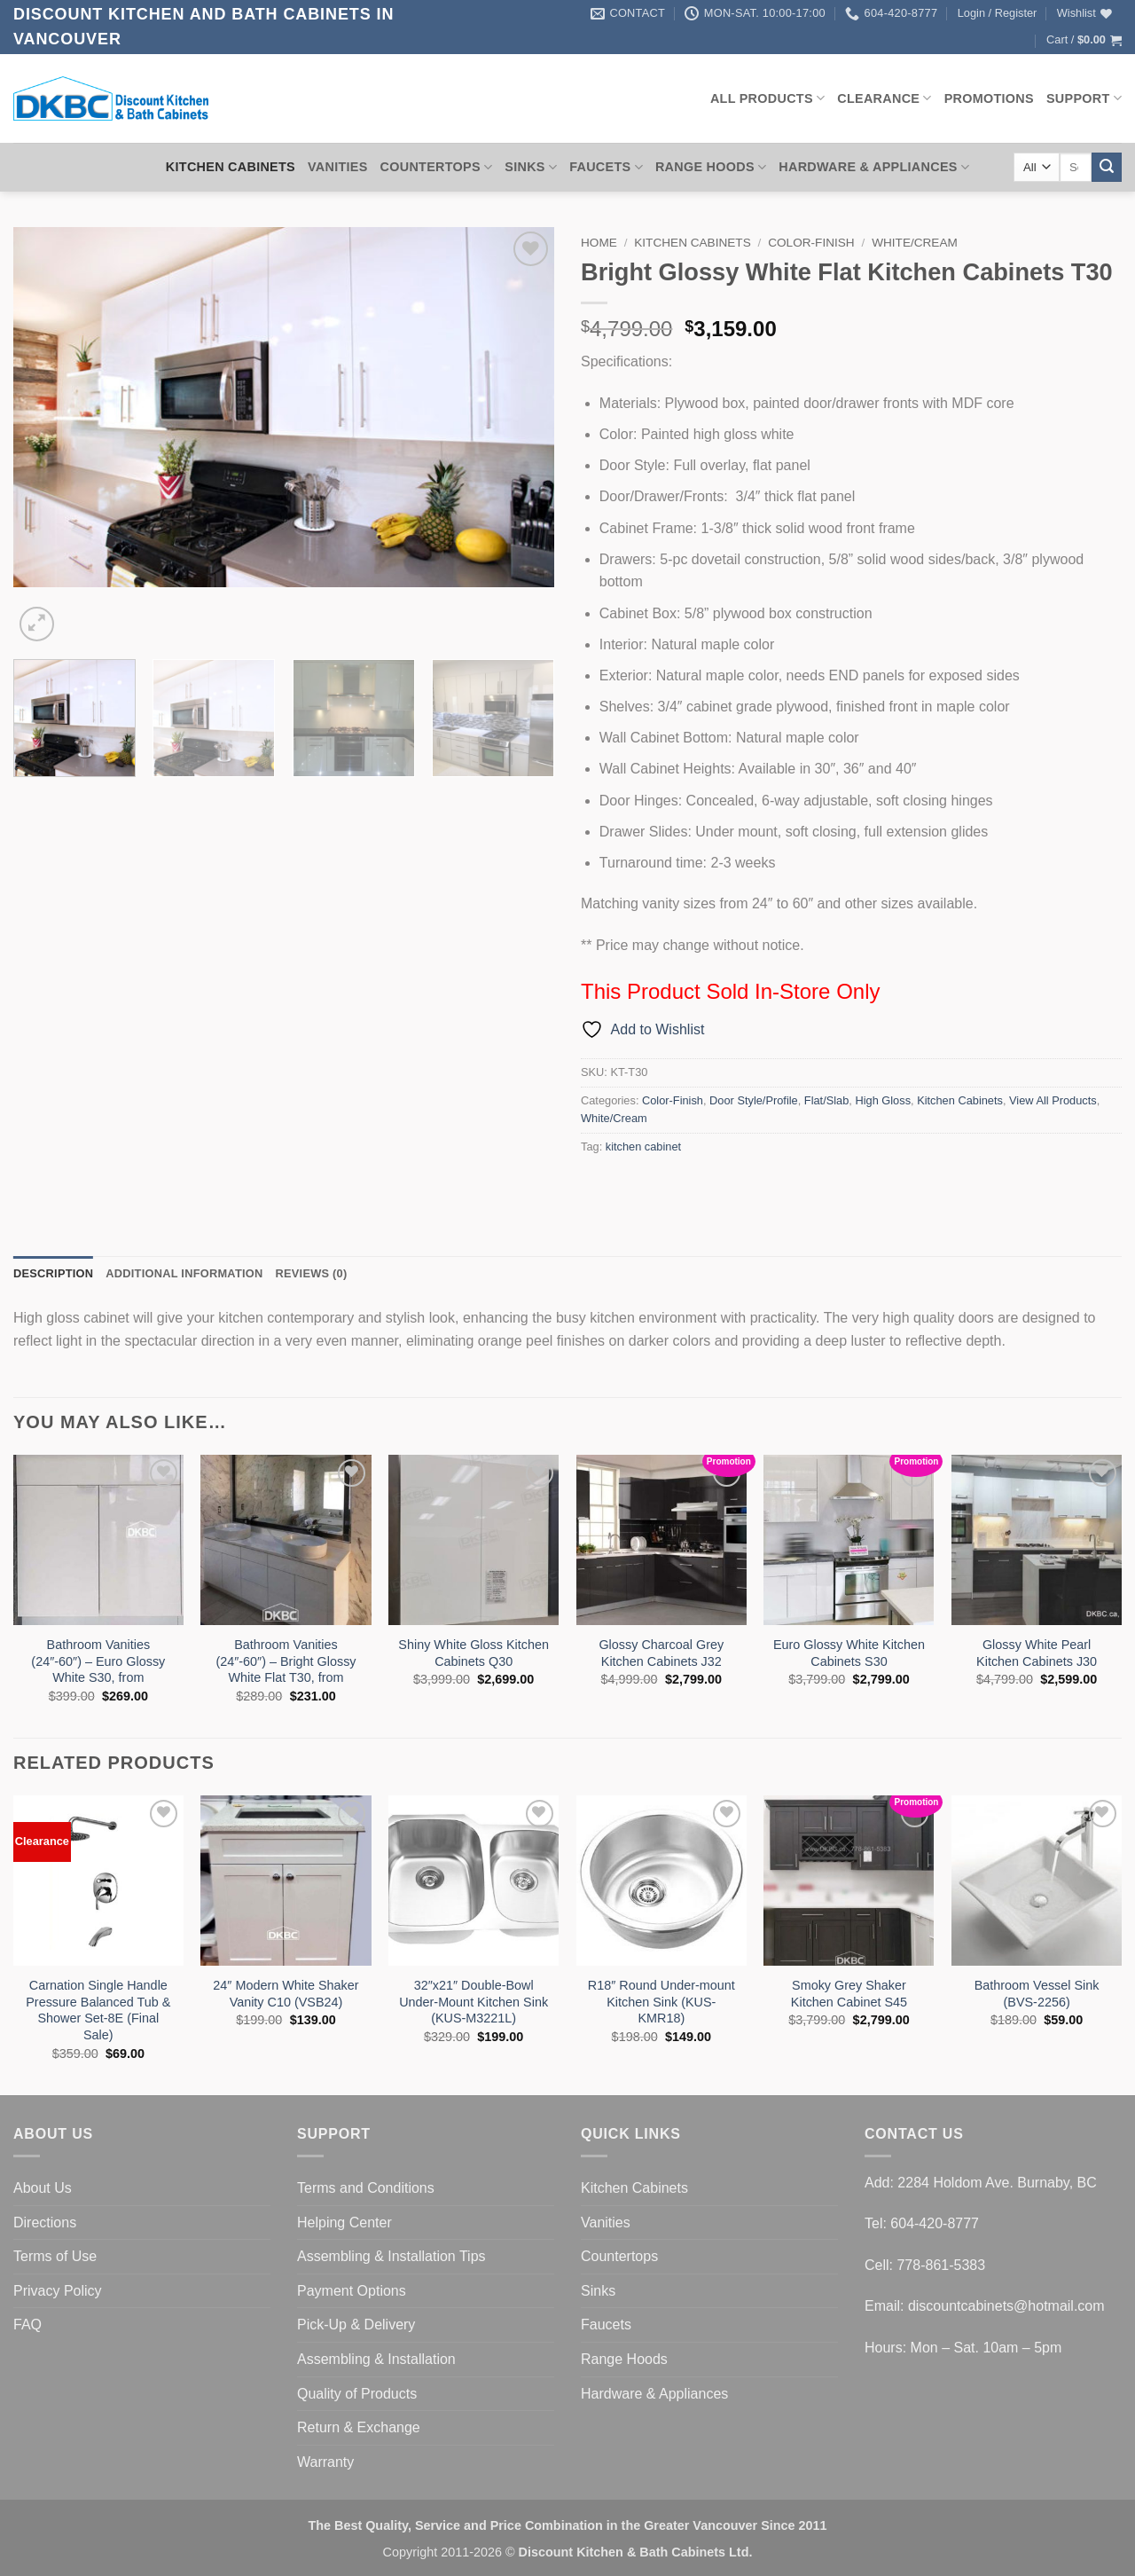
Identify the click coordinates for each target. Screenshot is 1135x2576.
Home (599, 242)
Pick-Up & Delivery (356, 2324)
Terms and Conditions (365, 2187)
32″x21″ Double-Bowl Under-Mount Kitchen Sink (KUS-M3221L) (473, 2001)
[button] (997, 13)
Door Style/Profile (753, 1100)
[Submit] (1107, 168)
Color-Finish (811, 242)
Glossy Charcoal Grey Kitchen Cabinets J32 (661, 1653)
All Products (767, 98)
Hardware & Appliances (874, 167)
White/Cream (915, 242)
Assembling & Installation (376, 2359)
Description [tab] (53, 1273)
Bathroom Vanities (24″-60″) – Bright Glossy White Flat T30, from (285, 1661)
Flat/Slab (826, 1100)
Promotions (989, 98)
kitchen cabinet (643, 1146)
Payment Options (351, 2290)
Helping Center (344, 2222)
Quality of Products (357, 2393)
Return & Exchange (358, 2427)
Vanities (338, 167)
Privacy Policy (57, 2290)
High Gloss (883, 1100)
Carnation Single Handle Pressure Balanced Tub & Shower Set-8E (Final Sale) (98, 2010)
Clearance (884, 98)
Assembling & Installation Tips (391, 2256)
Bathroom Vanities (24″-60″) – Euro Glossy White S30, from (98, 1661)
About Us (42, 2187)
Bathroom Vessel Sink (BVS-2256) (1037, 1993)
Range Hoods (710, 167)
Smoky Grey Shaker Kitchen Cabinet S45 (849, 1993)
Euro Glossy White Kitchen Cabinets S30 (849, 1653)
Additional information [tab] (184, 1273)
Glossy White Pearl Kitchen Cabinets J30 (1036, 1653)
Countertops (436, 167)
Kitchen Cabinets (230, 167)
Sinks (531, 167)
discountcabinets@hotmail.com (1006, 2305)
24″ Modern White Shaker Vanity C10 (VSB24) (285, 1993)
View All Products (1053, 1100)
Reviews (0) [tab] (311, 1273)
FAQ (27, 2324)
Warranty (325, 2462)
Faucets (606, 167)
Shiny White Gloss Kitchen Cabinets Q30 (473, 1653)
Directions (44, 2222)
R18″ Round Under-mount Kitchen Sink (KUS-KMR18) (661, 2001)
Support (1084, 98)
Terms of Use (55, 2256)
